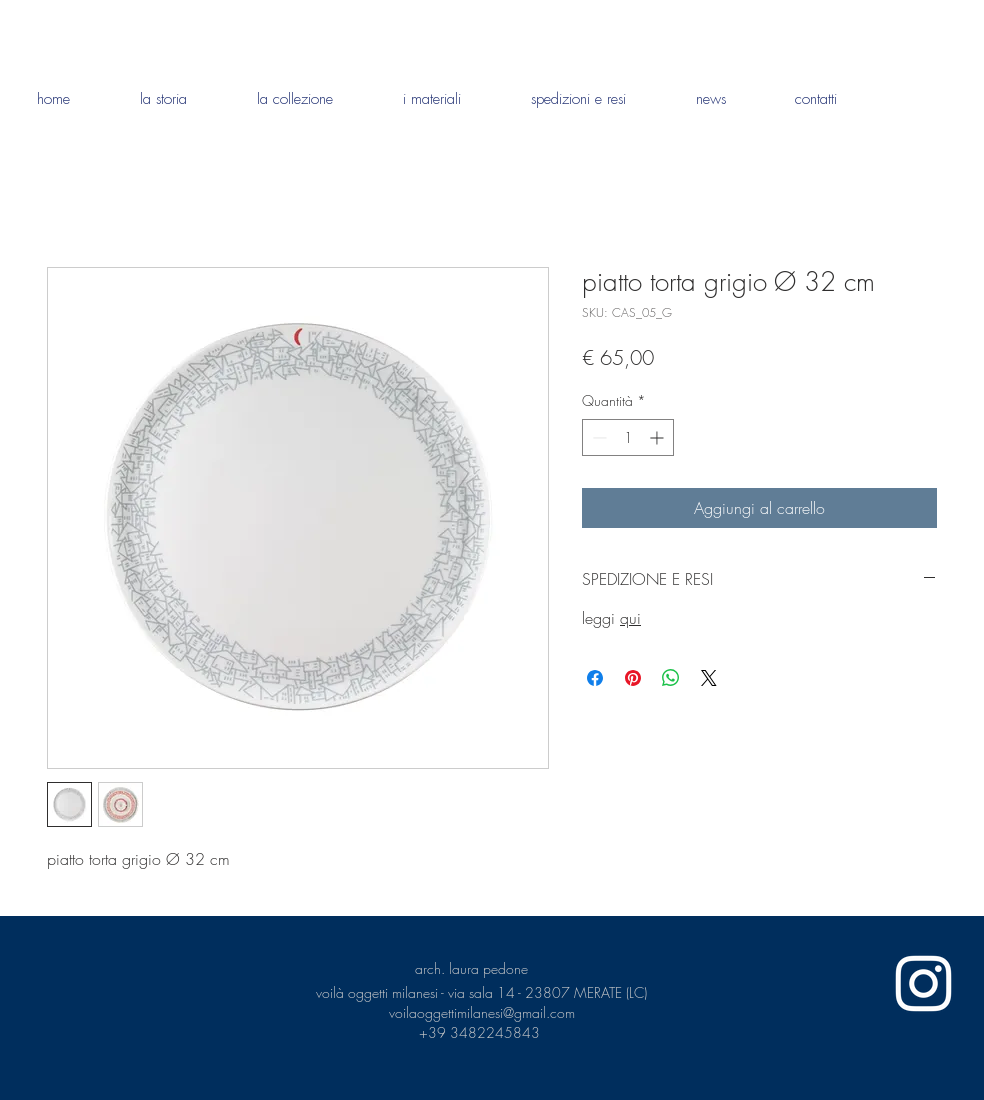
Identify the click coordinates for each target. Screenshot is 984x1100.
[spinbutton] (628, 437)
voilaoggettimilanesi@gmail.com (482, 1012)
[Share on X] (709, 678)
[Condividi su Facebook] (595, 678)
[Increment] (658, 437)
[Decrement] (597, 437)
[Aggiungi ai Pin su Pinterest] (633, 678)
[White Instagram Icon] (923, 983)
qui (630, 618)
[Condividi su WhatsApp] (671, 678)
